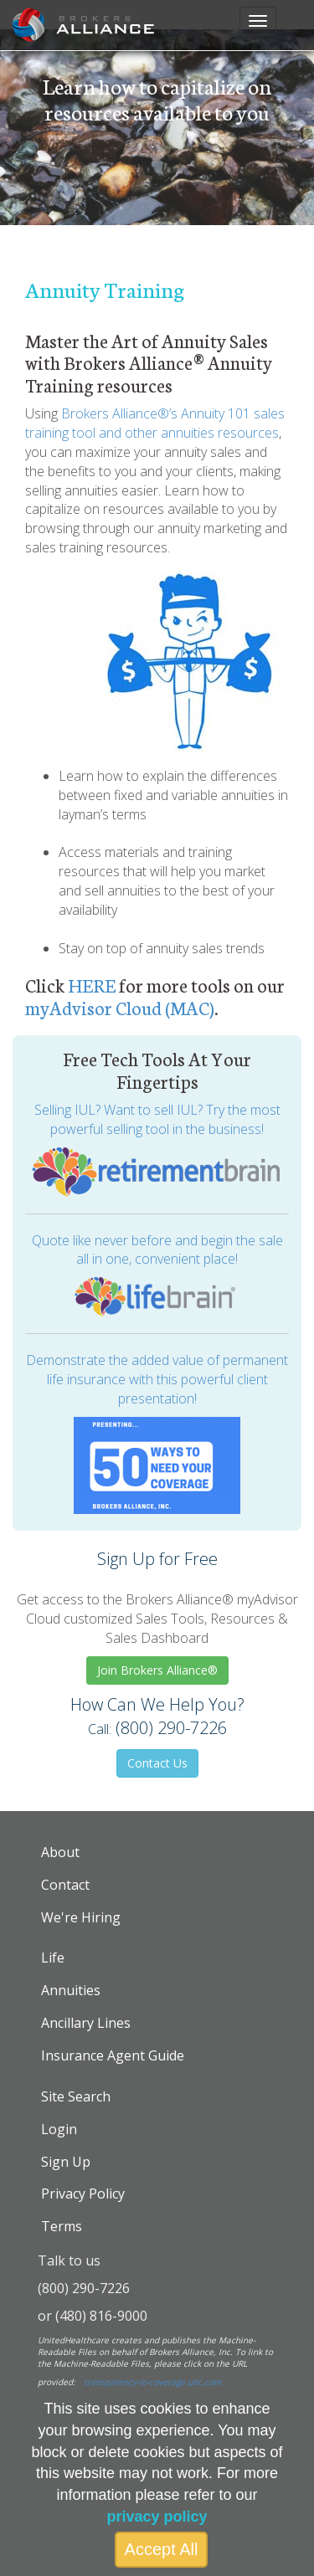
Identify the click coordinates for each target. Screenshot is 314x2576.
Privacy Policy (83, 2193)
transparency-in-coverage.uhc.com (152, 2382)
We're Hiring (81, 1917)
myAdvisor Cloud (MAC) (119, 1007)
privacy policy (156, 2516)
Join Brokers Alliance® (157, 1670)
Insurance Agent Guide (112, 2055)
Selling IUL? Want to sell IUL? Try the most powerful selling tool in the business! (157, 1119)
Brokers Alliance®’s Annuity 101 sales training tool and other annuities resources (155, 423)
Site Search (76, 2096)
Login (59, 2129)
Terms (61, 2226)
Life (52, 1957)
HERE (92, 985)
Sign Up (65, 2162)
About (60, 1852)
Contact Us (157, 1763)
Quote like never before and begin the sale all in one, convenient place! (157, 1250)
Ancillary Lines (86, 2023)
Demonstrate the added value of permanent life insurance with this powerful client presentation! (157, 1379)
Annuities (70, 1990)
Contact (65, 1885)
